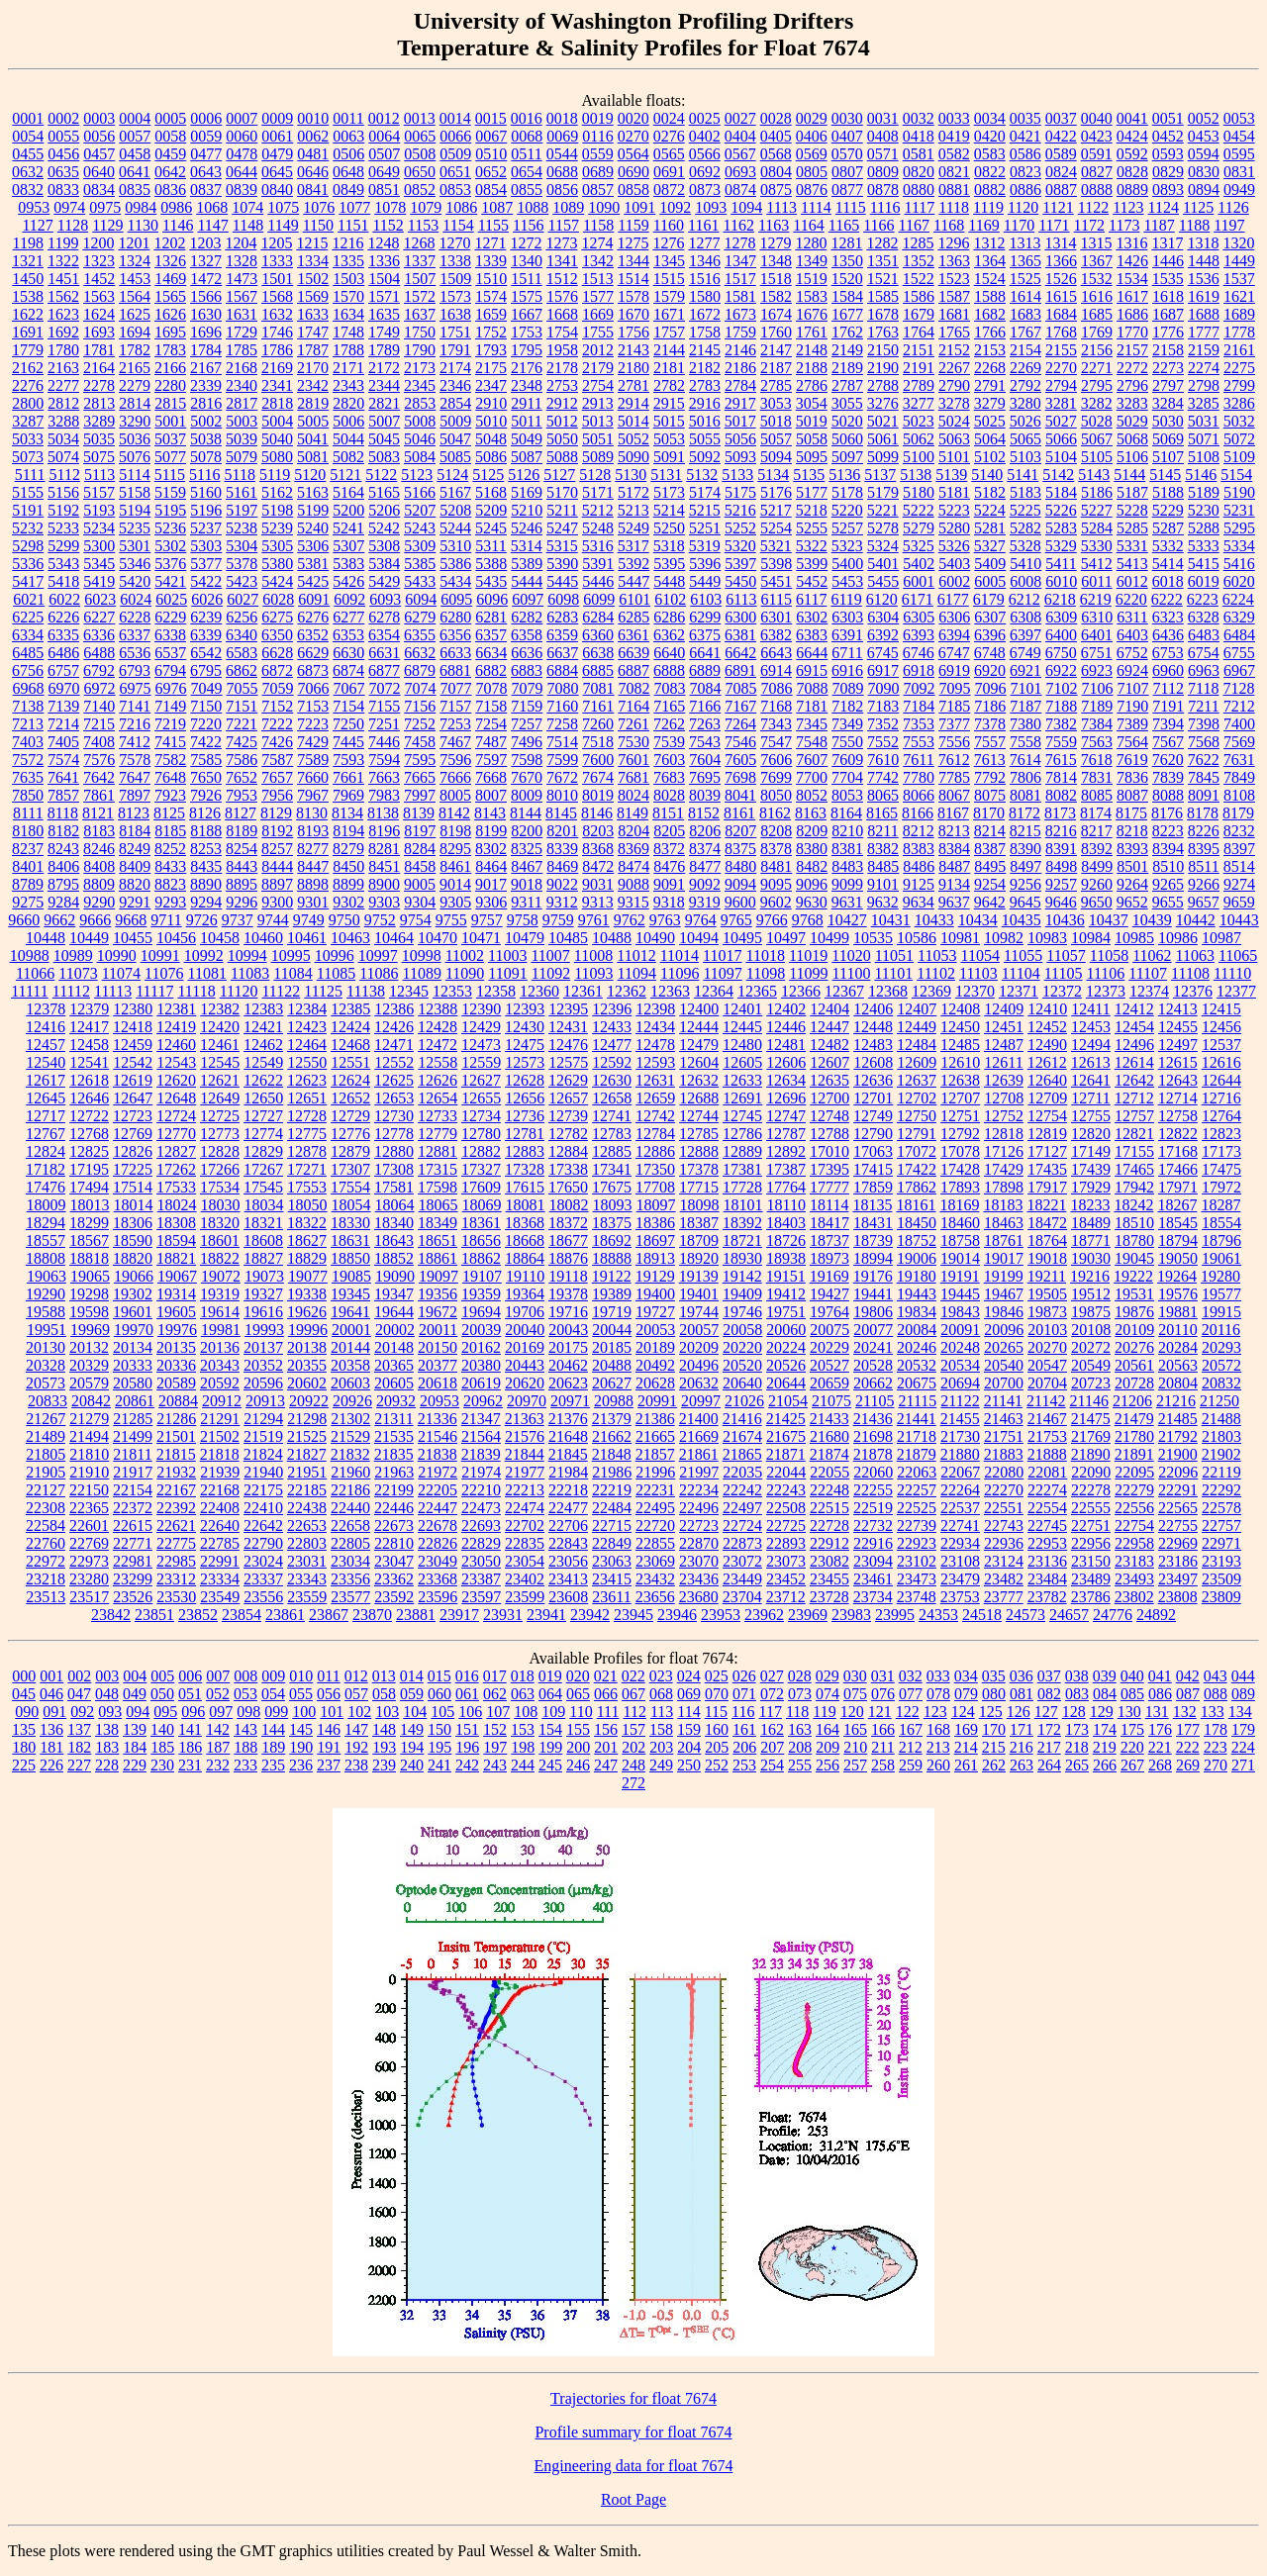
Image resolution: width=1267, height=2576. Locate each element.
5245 (491, 528)
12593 (655, 1062)
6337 (134, 634)
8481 (776, 866)
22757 (1221, 1525)
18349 (437, 1222)
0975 (105, 207)
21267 (45, 1418)
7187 (1025, 706)
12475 (524, 1044)
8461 (455, 866)
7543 (705, 741)
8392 (1097, 848)
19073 (264, 1276)
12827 (176, 1151)
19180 (916, 1276)
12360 (539, 991)
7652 (241, 777)
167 (911, 1729)
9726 (202, 919)
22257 (916, 1489)
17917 (1047, 1187)
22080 (1003, 1472)
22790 (263, 1543)
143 (245, 1729)
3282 (1097, 403)
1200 (98, 243)
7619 (1132, 759)
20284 (1178, 1347)
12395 (568, 1009)
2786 (812, 385)
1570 (348, 296)
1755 (598, 332)
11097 (722, 973)
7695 (705, 777)
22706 (568, 1525)
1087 (497, 207)
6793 (134, 670)
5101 (954, 456)
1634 (348, 314)
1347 (740, 260)
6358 (526, 634)
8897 (277, 884)
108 (525, 1711)
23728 (829, 1596)
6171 (917, 599)
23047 (394, 1561)
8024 (633, 795)
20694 (960, 1383)
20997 (701, 1400)
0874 (740, 189)
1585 (883, 296)
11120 (239, 991)
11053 (937, 955)
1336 (384, 260)
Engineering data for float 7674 (634, 2465)
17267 (263, 1169)
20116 (1221, 1329)
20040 (524, 1329)
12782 (568, 1133)
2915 (669, 403)
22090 (1091, 1472)
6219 (1096, 599)
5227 (1097, 510)
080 (994, 1693)
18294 (45, 1222)
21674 (742, 1436)
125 (991, 1711)
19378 (568, 1294)
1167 (914, 225)
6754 (1203, 652)
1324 (134, 260)
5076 (134, 456)
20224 (786, 1347)
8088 (1168, 795)
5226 (1061, 510)
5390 (562, 563)
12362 (626, 991)
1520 (847, 278)
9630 (812, 902)
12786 (742, 1133)
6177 (953, 599)
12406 (873, 1009)
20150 (437, 1347)
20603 (350, 1383)
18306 (132, 1222)
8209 (812, 830)
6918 (918, 670)
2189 (847, 367)
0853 (455, 189)
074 (827, 1693)
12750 (916, 1115)
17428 (960, 1169)
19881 (1178, 1311)
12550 (307, 1062)
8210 (847, 830)
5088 (562, 456)
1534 (1132, 278)
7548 (812, 741)
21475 (1091, 1418)
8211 (882, 830)
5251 (705, 528)
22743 (1003, 1525)
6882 (491, 670)
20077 (873, 1329)
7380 (1025, 724)
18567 (89, 1240)
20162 (481, 1347)
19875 (1091, 1311)
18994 (873, 1258)
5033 (28, 438)
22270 (1003, 1489)
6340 (241, 634)
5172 (633, 492)
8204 (633, 830)
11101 (893, 973)
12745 (742, 1115)
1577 (598, 296)
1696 (206, 332)
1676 (812, 314)
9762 (629, 919)
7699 (776, 777)
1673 (740, 314)
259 (911, 1765)
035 (994, 1676)
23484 (1047, 1579)
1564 (134, 296)
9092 (705, 884)
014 (412, 1676)
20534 (960, 1365)
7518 (598, 741)
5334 (1239, 545)
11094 (637, 973)
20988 (614, 1400)
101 (331, 1711)
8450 (348, 866)
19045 (1134, 1258)
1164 (808, 225)
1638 (455, 314)
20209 (699, 1347)
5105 (1097, 456)
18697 (655, 1240)
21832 (350, 1454)
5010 (491, 421)
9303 (384, 902)
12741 (612, 1115)
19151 (786, 1276)
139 (134, 1729)
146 (329, 1729)
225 (24, 1765)
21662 (612, 1436)
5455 (883, 581)
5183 (1025, 492)
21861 (699, 1454)
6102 (670, 599)
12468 (350, 1044)
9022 (562, 884)
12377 (1236, 991)
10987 (1221, 937)
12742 (655, 1115)
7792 (990, 777)
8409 (134, 866)
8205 (669, 830)
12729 (350, 1115)
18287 (1220, 1204)
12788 (829, 1133)
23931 (503, 1614)
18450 (916, 1222)
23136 (1047, 1561)
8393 (1132, 848)
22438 (307, 1507)
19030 (1091, 1258)
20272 (1091, 1347)
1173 (1124, 225)
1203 (205, 243)
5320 (740, 545)
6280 (455, 617)
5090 (633, 456)
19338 (307, 1294)
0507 (384, 153)
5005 (313, 421)
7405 (63, 741)
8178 (1202, 813)
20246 (916, 1347)
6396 (990, 634)
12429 (481, 1026)
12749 (873, 1115)
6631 (384, 652)
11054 (980, 955)
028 (800, 1676)
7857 (63, 795)
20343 (220, 1365)
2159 (1203, 349)
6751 (1097, 652)
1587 (954, 296)
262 (994, 1765)
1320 (1238, 243)
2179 (598, 367)
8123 (133, 813)
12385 (350, 1009)
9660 (24, 919)
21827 (307, 1454)
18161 (915, 1204)
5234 (99, 528)
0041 (1132, 118)
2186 (740, 367)
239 (384, 1765)
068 (661, 1693)
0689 (598, 171)
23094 (873, 1561)
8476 (669, 866)
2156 (1097, 349)
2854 (455, 403)
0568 (776, 153)
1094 (746, 207)
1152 (387, 225)
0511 (526, 153)
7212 (1239, 706)
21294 (263, 1418)
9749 (309, 919)
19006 (916, 1258)
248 (633, 1765)
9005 (420, 884)
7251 (384, 724)
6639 (633, 652)
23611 (611, 1596)
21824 (263, 1454)
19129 (655, 1276)
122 (908, 1711)
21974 (481, 1472)
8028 (669, 795)
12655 (481, 1098)
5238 (241, 528)
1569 (313, 296)
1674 (776, 314)
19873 (1047, 1311)
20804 (1178, 1383)
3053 (776, 403)
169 (966, 1729)
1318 (1202, 243)
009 (273, 1676)
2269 (1025, 367)
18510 (1134, 1222)
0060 (241, 136)
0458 (134, 153)
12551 (350, 1062)
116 (742, 1711)
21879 (916, 1454)
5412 (1097, 563)
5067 (1097, 438)
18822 (220, 1258)
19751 (786, 1311)
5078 (206, 456)
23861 (285, 1614)
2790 (954, 385)
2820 (348, 403)
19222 (1133, 1276)
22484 (612, 1507)
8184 (134, 830)
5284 (1097, 528)
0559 (598, 153)
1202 (169, 243)
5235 (134, 528)
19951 (46, 1329)
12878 (307, 1151)
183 (107, 1747)
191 (329, 1747)
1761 (812, 332)
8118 (63, 813)
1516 (705, 278)
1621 (1239, 296)
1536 (1203, 278)
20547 (1047, 1365)
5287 (1168, 528)
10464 (394, 937)
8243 (63, 848)
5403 (954, 563)
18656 (481, 1240)
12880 (394, 1151)
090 (27, 1711)
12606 (786, 1062)
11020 (850, 955)
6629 (313, 652)
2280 (170, 385)
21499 (132, 1436)
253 (744, 1765)
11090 (464, 973)
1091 (639, 207)
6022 (64, 599)
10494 (699, 937)
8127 (240, 813)
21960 (350, 1472)
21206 (1132, 1400)
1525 (1025, 278)
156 (606, 1729)
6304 (883, 617)
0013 (420, 118)
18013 (90, 1204)
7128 (1238, 688)
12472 (437, 1044)
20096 (1003, 1329)
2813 (99, 403)
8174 (1096, 813)
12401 (742, 1009)
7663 (384, 777)
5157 (99, 492)
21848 (612, 1454)
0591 (1097, 153)
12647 (132, 1098)
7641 (63, 777)
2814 (134, 403)
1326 (170, 260)
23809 (1221, 1596)
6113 (741, 599)
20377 (437, 1365)
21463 (1003, 1418)
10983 (1047, 937)
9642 (990, 902)
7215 (99, 724)
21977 (524, 1472)
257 (855, 1765)
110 (580, 1711)
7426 (277, 741)
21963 (394, 1472)
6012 (1132, 581)
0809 (883, 171)
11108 (1190, 973)
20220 (742, 1347)
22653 (307, 1525)
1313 (1024, 243)
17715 (699, 1187)
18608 (263, 1240)
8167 (953, 813)
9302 (348, 902)
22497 (742, 1507)
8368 (598, 848)
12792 (960, 1133)
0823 (1025, 171)
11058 (1109, 955)
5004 (277, 421)
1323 (99, 260)
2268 (990, 367)
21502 (220, 1436)
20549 (1091, 1365)
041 (1160, 1676)
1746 (277, 332)
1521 (883, 278)
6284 (598, 617)
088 (1215, 1693)
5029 (1132, 421)
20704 (1047, 1383)
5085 (455, 456)
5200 (348, 510)
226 (51, 1765)
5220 (847, 510)
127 (1046, 1711)
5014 (633, 421)
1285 (917, 243)
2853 (420, 403)
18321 (263, 1222)
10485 (568, 937)
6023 (100, 599)
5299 (63, 545)
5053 (669, 438)
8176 (1167, 813)
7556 (954, 741)
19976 (177, 1329)
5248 (598, 528)
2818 (277, 403)
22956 (1091, 1543)
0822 (990, 171)
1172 (1089, 225)
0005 (170, 118)
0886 (1025, 189)
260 (938, 1765)
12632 (699, 1080)
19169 (829, 1276)
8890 (206, 884)
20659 (829, 1383)
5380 (277, 563)
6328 (1203, 617)
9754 (416, 919)
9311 (526, 902)
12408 (960, 1009)
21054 (788, 1400)
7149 (170, 706)
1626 (170, 314)
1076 (319, 207)
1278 (739, 243)
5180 (918, 492)
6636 (526, 652)
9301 (313, 902)
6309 (1061, 617)
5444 (526, 581)
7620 (1168, 759)
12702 (916, 1098)
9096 (812, 884)
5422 (206, 581)
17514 (132, 1187)
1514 (633, 278)
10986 (1178, 937)
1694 (134, 332)
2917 (740, 403)
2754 (598, 385)
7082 (634, 688)
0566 (705, 153)
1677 (847, 314)
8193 (313, 830)
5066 (1061, 438)
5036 (134, 438)
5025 (990, 421)
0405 (776, 136)
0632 (28, 171)
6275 (277, 617)
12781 (524, 1133)
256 (827, 1765)
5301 (134, 545)
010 (301, 1676)
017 (495, 1676)
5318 (669, 545)
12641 (1091, 1080)
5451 (776, 581)
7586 (241, 759)
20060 (786, 1329)
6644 (812, 652)
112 (634, 1711)
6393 (918, 634)
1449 (1239, 260)
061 (467, 1693)
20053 (655, 1329)
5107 (1168, 456)
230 (162, 1765)
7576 (99, 759)
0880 (918, 189)
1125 (1198, 207)
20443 (524, 1365)
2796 (1132, 385)
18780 (1134, 1240)
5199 (313, 510)
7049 (207, 688)
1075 (283, 207)
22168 (220, 1489)
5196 (206, 510)
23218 (45, 1579)
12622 (263, 1080)
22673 (394, 1525)
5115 (169, 474)
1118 (953, 207)
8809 (99, 884)
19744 (699, 1311)
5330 (1097, 545)
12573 (524, 1062)
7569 (1239, 741)
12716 (1221, 1098)
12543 (176, 1062)
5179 (883, 492)
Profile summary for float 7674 (633, 2432)
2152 (954, 349)
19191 (960, 1276)
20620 (524, 1383)
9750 (344, 919)
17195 (89, 1169)
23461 (873, 1579)
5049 (526, 438)
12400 (699, 1009)
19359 (481, 1294)
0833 (63, 189)
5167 (455, 492)
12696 (786, 1098)
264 (1049, 1765)
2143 (633, 349)
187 (218, 1747)
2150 (883, 349)
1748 (348, 332)
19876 (1134, 1311)
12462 (263, 1044)
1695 (170, 332)
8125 (169, 813)
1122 (1093, 207)
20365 (394, 1365)
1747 (313, 332)
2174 (455, 367)
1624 (99, 314)
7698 (740, 777)
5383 (348, 563)
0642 (170, 171)
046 (51, 1693)
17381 (742, 1169)
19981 (221, 1329)
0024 (669, 118)
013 (384, 1676)
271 (1243, 1765)
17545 (263, 1187)
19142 (742, 1276)
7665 (420, 777)
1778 (1239, 332)
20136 (220, 1347)
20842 (91, 1400)
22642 (263, 1525)
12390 (481, 1009)
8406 (63, 866)
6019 (1203, 581)
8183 (99, 830)
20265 (1003, 1347)
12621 (220, 1080)
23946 (677, 1614)
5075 (99, 456)
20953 (439, 1400)
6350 (277, 634)
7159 (526, 706)
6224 (1238, 599)
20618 (437, 1383)
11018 (764, 955)
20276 (1134, 1347)
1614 (1025, 296)
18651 (437, 1240)
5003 (241, 421)
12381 (176, 1009)
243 (495, 1765)
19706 (524, 1311)
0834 (99, 189)
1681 (954, 314)
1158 (598, 225)
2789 (918, 385)
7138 (28, 706)
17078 (960, 1151)
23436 (699, 1579)
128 (1074, 1711)
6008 (1025, 581)
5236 (170, 528)
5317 (633, 545)
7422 (206, 741)
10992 (204, 955)
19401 (699, 1294)
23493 (1134, 1579)
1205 (276, 243)
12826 (132, 1151)
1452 (99, 278)
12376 (1193, 991)
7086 (777, 688)
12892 (786, 1151)
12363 (670, 991)
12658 (612, 1098)
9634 (918, 902)
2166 (170, 367)
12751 (960, 1115)
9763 (665, 919)
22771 (132, 1543)
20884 (178, 1400)
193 (384, 1747)
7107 (1133, 688)
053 (245, 1693)
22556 (1134, 1507)
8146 (597, 813)
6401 (1097, 634)
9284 (63, 902)
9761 (594, 919)
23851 (154, 1614)
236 (301, 1765)
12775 (307, 1133)
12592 (612, 1062)
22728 (829, 1525)
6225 (28, 617)
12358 (496, 991)
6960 (1168, 670)
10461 (307, 937)
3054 (812, 403)
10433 (934, 919)
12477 (612, 1044)
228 (107, 1765)
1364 (990, 260)
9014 (455, 884)
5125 (488, 474)
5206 (384, 510)
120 (852, 1711)
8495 (990, 866)
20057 (699, 1329)
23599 (524, 1596)
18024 (177, 1204)
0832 (28, 189)
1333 (277, 260)
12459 (132, 1044)
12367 (844, 991)
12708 (1003, 1098)
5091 (669, 456)
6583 (241, 652)
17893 (960, 1187)
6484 (1239, 634)
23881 (416, 1614)
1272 (525, 243)
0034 (990, 118)
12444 (699, 1026)
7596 (455, 759)
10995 (291, 955)
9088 (633, 884)
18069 (482, 1204)
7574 (63, 759)
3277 (918, 403)
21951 (307, 1472)
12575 (568, 1062)
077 (911, 1693)
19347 (394, 1294)
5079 (241, 456)
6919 (954, 670)
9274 (1239, 884)
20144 (350, 1347)
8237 (28, 848)
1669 (598, 314)
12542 (132, 1062)
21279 (89, 1418)
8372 (669, 848)
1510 (491, 278)
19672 (437, 1311)
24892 (1156, 1614)
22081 (1047, 1472)
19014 (960, 1258)
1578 (633, 296)
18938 (786, 1258)
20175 (568, 1347)
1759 (740, 332)
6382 (776, 634)
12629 (568, 1080)
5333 (1203, 545)
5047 (455, 438)
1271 (490, 243)
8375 (740, 848)
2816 (206, 403)
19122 (612, 1276)
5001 (170, 421)
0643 (206, 171)
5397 (740, 563)
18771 (1091, 1240)
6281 (491, 617)
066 (606, 1693)
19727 (655, 1311)
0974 (69, 207)
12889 (742, 1151)
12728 (307, 1115)
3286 (1239, 403)
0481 (313, 153)
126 (1018, 1711)
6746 (918, 652)
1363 (954, 260)
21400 (699, 1418)
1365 (1025, 260)
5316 (598, 545)
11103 (978, 973)
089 (1243, 1693)
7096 (991, 688)
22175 (263, 1489)
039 (1105, 1676)
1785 (241, 349)
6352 (313, 634)
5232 (28, 528)
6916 (847, 670)
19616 (263, 1311)
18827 (263, 1258)
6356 (455, 634)
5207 (420, 510)
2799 (1239, 385)
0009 (277, 118)
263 (1021, 1765)
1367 (1097, 260)
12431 (568, 1026)
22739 (916, 1525)
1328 (241, 260)
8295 (455, 848)
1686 (1132, 314)
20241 (873, 1347)
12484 (916, 1044)
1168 (948, 225)
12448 (873, 1026)
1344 (633, 260)
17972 (1221, 1187)
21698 (873, 1436)
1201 (133, 243)
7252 (420, 724)
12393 (524, 1009)
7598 (526, 759)
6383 (812, 634)
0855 (526, 189)
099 (276, 1711)
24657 (1069, 1614)
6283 (562, 617)
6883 (526, 670)
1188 (1194, 225)
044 (1243, 1676)
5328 (1025, 545)
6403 (1132, 634)
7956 (277, 795)
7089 (848, 688)
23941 (546, 1614)
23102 (916, 1561)
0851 (384, 189)
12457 (45, 1044)
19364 (524, 1294)
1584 (847, 296)
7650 (206, 777)
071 (744, 1693)
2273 (1168, 367)
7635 (28, 777)
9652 (1132, 902)
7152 (277, 706)
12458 (89, 1044)
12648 (176, 1098)
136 (51, 1729)
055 (301, 1693)
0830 (1203, 171)
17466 (1178, 1169)
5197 (241, 510)
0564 (633, 153)
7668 (491, 777)
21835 (394, 1454)
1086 (461, 207)
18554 (1221, 1222)
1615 (1061, 296)
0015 (491, 118)
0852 (420, 189)
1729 (241, 332)
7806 (1025, 777)
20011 (438, 1329)
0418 (918, 136)
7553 (918, 741)
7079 (527, 688)
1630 (206, 314)
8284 (420, 848)
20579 (89, 1383)
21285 (132, 1418)
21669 (699, 1436)
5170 (562, 492)
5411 (1060, 563)
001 (51, 1676)
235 (273, 1765)
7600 (598, 759)
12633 (742, 1080)
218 (1077, 1747)
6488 (99, 652)
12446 (786, 1026)
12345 (409, 991)
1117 (919, 207)
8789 (28, 884)
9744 (273, 919)
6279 (420, 617)
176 (1160, 1729)
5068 (1132, 438)
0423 (1097, 136)
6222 (1167, 599)
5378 (241, 563)
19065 (90, 1276)
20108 (1091, 1329)
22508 (786, 1507)
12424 (350, 1026)
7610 (883, 759)
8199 (491, 830)
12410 (1047, 1009)
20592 (220, 1383)
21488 (1221, 1418)
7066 (314, 688)
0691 (669, 171)
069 (689, 1693)
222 (1188, 1747)
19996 (308, 1329)
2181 (669, 367)
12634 (786, 1080)
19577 (1221, 1294)
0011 (348, 118)
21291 (220, 1418)
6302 (812, 617)
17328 (524, 1169)
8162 (775, 813)
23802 (1134, 1596)
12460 (176, 1044)
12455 (1178, 1026)
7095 (955, 688)
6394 (954, 634)
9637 (954, 902)
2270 (1061, 367)
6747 (954, 652)
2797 (1168, 385)
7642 (99, 777)
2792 (1025, 385)
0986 (176, 207)
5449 (705, 581)
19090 (395, 1276)
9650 (1097, 902)
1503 (348, 278)
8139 (419, 813)
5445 (562, 581)
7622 (1203, 759)
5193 (99, 510)
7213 (28, 724)
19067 (177, 1276)
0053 (1239, 118)
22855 (655, 1543)
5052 (633, 438)
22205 (437, 1489)
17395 (829, 1169)
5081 (313, 456)
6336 (99, 634)
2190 (883, 367)
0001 (28, 118)
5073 (28, 456)
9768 (808, 919)
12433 (612, 1026)
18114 (829, 1204)
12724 (176, 1115)
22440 (350, 1507)
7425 (241, 741)
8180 (28, 830)
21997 (699, 1472)
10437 (1108, 919)
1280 (811, 243)
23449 (742, 1579)
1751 (455, 332)
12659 (655, 1098)
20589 (176, 1383)
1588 (990, 296)
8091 (1203, 795)
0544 (562, 153)
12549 (263, 1062)
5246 (526, 528)
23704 (742, 1596)
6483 (1203, 634)
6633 (455, 652)
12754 (1047, 1115)
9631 (847, 902)
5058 (812, 438)
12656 (524, 1098)
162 (772, 1729)
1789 (384, 349)
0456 (63, 153)
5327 (990, 545)
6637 (562, 652)
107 (498, 1711)
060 (439, 1693)
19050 (1178, 1258)
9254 (990, 884)
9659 (1239, 902)
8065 (883, 795)
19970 (133, 1329)
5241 (348, 528)
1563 (99, 296)
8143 (490, 813)
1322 (63, 260)
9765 (736, 919)
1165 (843, 225)
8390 (1025, 848)
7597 (491, 759)
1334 (313, 260)
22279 (1134, 1489)
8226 (1203, 830)
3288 (63, 421)
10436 (1065, 919)
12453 (1091, 1026)
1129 (107, 225)
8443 (241, 866)
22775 (176, 1543)
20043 (568, 1329)
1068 (212, 207)
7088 (812, 688)
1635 (384, 314)
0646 (313, 171)
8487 (954, 866)
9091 (669, 884)
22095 (1134, 1472)
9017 (491, 884)
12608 (873, 1062)
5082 (348, 456)
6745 (883, 652)
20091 (960, 1329)
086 (1160, 1693)
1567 (241, 296)
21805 (45, 1454)
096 (193, 1711)
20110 (1177, 1329)
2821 (384, 403)
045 (24, 1693)
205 (717, 1747)
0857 (598, 189)
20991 (657, 1400)
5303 (206, 545)
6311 (1132, 617)
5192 (63, 510)
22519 (873, 1507)
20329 (89, 1365)
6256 (241, 617)
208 (800, 1747)
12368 (888, 991)
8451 (384, 866)
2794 (1061, 385)
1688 (1203, 314)
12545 (220, 1062)
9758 (522, 919)
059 (412, 1693)
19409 (742, 1294)
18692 (612, 1240)
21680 (829, 1436)
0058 (170, 136)
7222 (277, 724)
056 (329, 1693)
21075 (831, 1400)
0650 (420, 171)
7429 (313, 741)
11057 (1065, 955)
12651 (307, 1098)
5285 (1132, 528)
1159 (633, 225)
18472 (1047, 1222)
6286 (669, 617)
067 (633, 1693)
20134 (132, 1347)
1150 (318, 225)
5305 (277, 545)
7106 (1098, 688)
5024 (954, 421)
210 (855, 1747)
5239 (277, 528)
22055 (829, 1472)
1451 (63, 278)
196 (467, 1747)
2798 (1203, 385)
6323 (1168, 617)
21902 (1221, 1454)
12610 (960, 1062)
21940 (263, 1472)
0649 (384, 171)
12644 (1221, 1080)
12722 (89, 1115)
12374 (1149, 991)
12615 (1178, 1062)
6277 (348, 617)
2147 (776, 349)
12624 (350, 1080)
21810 (89, 1454)
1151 (353, 225)
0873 (705, 189)
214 (966, 1747)
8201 (562, 830)
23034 (350, 1561)
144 (273, 1729)
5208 (455, 510)
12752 (1003, 1115)
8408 (99, 866)
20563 (1178, 1365)
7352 (883, 724)
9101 (883, 884)
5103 (1025, 456)
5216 (740, 510)
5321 (776, 545)
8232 (1239, 830)
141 (190, 1729)
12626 (437, 1080)
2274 (1203, 367)
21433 (829, 1418)
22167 (176, 1489)
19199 (1003, 1276)
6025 (171, 599)
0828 (1132, 171)
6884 (562, 670)
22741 (960, 1525)
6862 (241, 670)
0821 (954, 171)
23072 (742, 1561)
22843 (568, 1543)
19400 (655, 1294)
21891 (1134, 1454)
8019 (598, 795)
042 (1188, 1676)
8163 (811, 813)
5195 (170, 510)
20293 (1221, 1347)
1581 (740, 296)
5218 (812, 510)
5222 (918, 510)
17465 (1134, 1169)
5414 (1168, 563)
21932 (176, 1472)
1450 (28, 278)
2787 (847, 385)
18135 (872, 1204)
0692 (705, 171)
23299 (132, 1579)
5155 (28, 492)
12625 (394, 1080)
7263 (705, 724)
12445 (742, 1026)
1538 (28, 296)
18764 (1047, 1240)
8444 (277, 866)
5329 (1061, 545)
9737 (237, 919)
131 (1157, 1711)
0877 (847, 189)
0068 (526, 136)
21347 (481, 1418)
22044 (786, 1472)
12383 (263, 1009)
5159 (170, 492)
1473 (241, 278)
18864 (524, 1258)
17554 (350, 1187)
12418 (132, 1026)
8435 (206, 866)
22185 (307, 1489)
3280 (1025, 403)
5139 (951, 474)
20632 (699, 1383)
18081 (525, 1204)
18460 (960, 1222)
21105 (874, 1400)
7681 (633, 777)
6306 (954, 617)
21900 (1178, 1454)
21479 (1134, 1418)
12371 (1018, 991)
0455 (28, 153)
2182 (705, 367)
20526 (786, 1365)
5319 (705, 545)
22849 (612, 1543)
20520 (742, 1365)
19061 (1221, 1258)
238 (356, 1765)
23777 (1003, 1596)
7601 (633, 759)
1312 (989, 243)
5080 (277, 456)
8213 (954, 830)
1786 (277, 349)
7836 (1132, 777)
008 (245, 1676)
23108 (960, 1561)
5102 (990, 456)
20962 (483, 1400)
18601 (220, 1240)
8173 (1060, 813)
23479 (960, 1579)
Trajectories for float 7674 (633, 2398)
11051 (894, 955)
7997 (420, 795)
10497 (786, 937)
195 (439, 1747)
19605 (176, 1311)
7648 (170, 777)
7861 (99, 795)
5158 (134, 492)
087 (1188, 1693)
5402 (918, 563)
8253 (206, 848)
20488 (612, 1365)
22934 (960, 1543)
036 (1021, 1676)
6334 (28, 634)
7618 (1097, 759)
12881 (437, 1151)
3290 (134, 421)
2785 (776, 385)
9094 (740, 884)
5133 (737, 474)
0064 (384, 136)
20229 (829, 1347)
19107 (482, 1276)
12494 (1091, 1044)
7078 (492, 688)
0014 (455, 118)
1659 (491, 314)
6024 (135, 599)
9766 (772, 919)
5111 (30, 474)
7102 (1062, 688)
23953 (720, 1614)
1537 (1239, 278)
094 (137, 1711)
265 (1077, 1765)
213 (938, 1747)
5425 (313, 581)
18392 (742, 1222)
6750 (1061, 652)
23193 (1221, 1561)
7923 (170, 795)
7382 (1061, 724)
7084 (706, 688)
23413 (568, 1579)
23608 (568, 1596)
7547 (776, 741)
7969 (348, 795)
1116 (885, 207)
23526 (132, 1596)
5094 (776, 456)
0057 (134, 136)
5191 (28, 510)
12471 (394, 1044)
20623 (568, 1383)
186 (190, 1747)
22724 (742, 1525)
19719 (612, 1311)
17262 (176, 1169)
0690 (633, 171)
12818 (1003, 1133)
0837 (206, 189)
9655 (1168, 902)
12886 (655, 1151)
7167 (740, 706)
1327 (206, 260)
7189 (1097, 706)
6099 (599, 599)
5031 (1203, 421)
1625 (134, 314)
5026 (1025, 421)
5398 (776, 563)
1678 (883, 314)
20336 (176, 1365)
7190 (1132, 706)
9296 (241, 902)
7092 (919, 688)
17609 (481, 1187)
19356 (437, 1294)
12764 (1221, 1115)
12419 (176, 1026)
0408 (883, 136)
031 (883, 1676)
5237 (206, 528)
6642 (740, 652)
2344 (384, 385)
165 (855, 1729)
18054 (351, 1204)
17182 (45, 1169)
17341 (612, 1169)
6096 (492, 599)
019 (550, 1676)
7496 (526, 741)
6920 (990, 670)
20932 (396, 1400)
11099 (808, 973)
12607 (829, 1062)
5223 (954, 510)
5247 (562, 528)
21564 (481, 1436)
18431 (873, 1222)
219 (1105, 1747)
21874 (829, 1454)
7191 (1168, 706)
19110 (525, 1276)
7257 (526, 724)
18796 (1221, 1240)
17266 (220, 1169)
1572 (420, 296)
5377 (206, 563)
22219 (612, 1489)
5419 (99, 581)
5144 (1129, 474)
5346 (134, 563)
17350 (655, 1169)
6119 (845, 599)
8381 (847, 848)
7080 (563, 688)
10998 (421, 955)
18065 (438, 1204)
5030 (1168, 421)
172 (1049, 1729)
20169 (524, 1347)
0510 (491, 153)
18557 (45, 1240)
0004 (134, 118)
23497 (1178, 1579)
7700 (812, 777)
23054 (524, 1561)
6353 (348, 634)
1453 (134, 278)
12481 (786, 1044)
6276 (313, 617)
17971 (1178, 1187)
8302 (491, 848)
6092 (349, 599)
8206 (705, 830)
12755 (1091, 1115)
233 (245, 1765)
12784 (655, 1133)
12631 (655, 1080)
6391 (847, 634)
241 (439, 1765)
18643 (394, 1240)
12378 (45, 1009)
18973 (829, 1258)
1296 (953, 243)
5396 (705, 563)
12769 (132, 1133)
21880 (960, 1454)
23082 (829, 1561)
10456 (176, 937)
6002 (954, 581)
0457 (99, 153)
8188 (206, 830)
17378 (699, 1169)
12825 (89, 1151)
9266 (1203, 884)
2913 (598, 403)
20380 (481, 1365)
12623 (307, 1080)
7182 (847, 706)
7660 (313, 777)
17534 (220, 1187)
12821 (1134, 1133)
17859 (873, 1187)
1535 (1168, 278)
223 (1215, 1747)
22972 (45, 1561)
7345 (812, 724)
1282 (882, 243)
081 (1021, 1693)
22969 (1178, 1543)
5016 (705, 421)
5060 (847, 438)
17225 (132, 1169)
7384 (1097, 724)
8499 (1097, 866)
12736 (524, 1115)
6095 (456, 599)
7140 (99, 706)
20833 (47, 1400)
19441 (873, 1294)
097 (221, 1711)
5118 (240, 474)
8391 (1061, 848)
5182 (990, 492)
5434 (455, 581)
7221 (241, 724)
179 (1243, 1729)
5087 (526, 456)
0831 (1239, 171)
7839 (1168, 777)
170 (994, 1729)
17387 (786, 1169)
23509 (1221, 1579)
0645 (277, 171)
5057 (776, 438)
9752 (380, 919)
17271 (307, 1169)
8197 (420, 830)
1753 (526, 332)
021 (606, 1676)
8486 (918, 866)
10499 (829, 937)
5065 (1025, 438)
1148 (248, 225)
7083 (670, 688)
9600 (740, 902)
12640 (1047, 1080)
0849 (348, 189)
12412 (1134, 1009)
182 (79, 1747)
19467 (1003, 1294)
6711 (846, 652)
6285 (633, 617)
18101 (743, 1204)
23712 (786, 1596)
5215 (705, 510)
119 (824, 1711)
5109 (1239, 456)
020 (578, 1676)
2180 (633, 367)
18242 (1133, 1204)
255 (800, 1765)
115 (716, 1711)
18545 (1178, 1222)
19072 (221, 1276)
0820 (918, 171)
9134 (954, 884)
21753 (1047, 1436)
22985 (176, 1561)
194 (412, 1747)
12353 (452, 991)
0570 (847, 153)
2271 (1097, 367)
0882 (990, 189)
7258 (562, 724)
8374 (705, 848)
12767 (45, 1133)
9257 (1061, 884)
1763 (883, 332)
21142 (1045, 1400)
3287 (28, 421)
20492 (655, 1365)
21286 (176, 1418)
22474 (524, 1507)
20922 (309, 1400)
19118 (567, 1276)
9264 (1132, 884)
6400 (1061, 634)
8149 (632, 813)
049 (134, 1693)
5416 (1239, 563)
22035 (742, 1472)
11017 (722, 955)
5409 (990, 563)
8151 (668, 813)
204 (689, 1747)
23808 (1178, 1596)
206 (744, 1747)
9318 (669, 902)
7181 (812, 706)
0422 (1061, 136)
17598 (437, 1187)
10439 (1152, 919)
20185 (612, 1347)
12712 (1134, 1098)
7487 (491, 741)
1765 (954, 332)
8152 (704, 813)
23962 (764, 1614)
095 (165, 1711)
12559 (481, 1062)
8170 (989, 813)
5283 (1061, 528)
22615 (132, 1525)
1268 (419, 243)
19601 (132, 1311)
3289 (99, 421)
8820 (134, 884)
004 (134, 1676)
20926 (352, 1400)
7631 (1239, 759)
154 (550, 1729)
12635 (829, 1080)
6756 (28, 670)
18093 (613, 1204)
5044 (348, 438)
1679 (918, 314)
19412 (786, 1294)
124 (963, 1711)
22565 (1178, 1507)
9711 (165, 919)
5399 (812, 563)
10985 (1134, 937)
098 (248, 1711)
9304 (420, 902)
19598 (89, 1311)
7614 (1025, 759)
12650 (263, 1098)
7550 (847, 741)
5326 (954, 545)
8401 (28, 866)
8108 (1239, 795)
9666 (95, 919)
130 (1129, 1711)
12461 (220, 1044)
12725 (220, 1115)
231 (190, 1765)
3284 (1168, 403)
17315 (437, 1169)
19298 (89, 1294)
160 (717, 1729)
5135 (809, 474)
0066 (455, 136)
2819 (313, 403)
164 (827, 1729)
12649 (220, 1098)
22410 (263, 1507)
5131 (666, 474)
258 (883, 1765)
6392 (883, 634)
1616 (1097, 296)
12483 (873, 1044)
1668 (562, 314)
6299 (705, 617)
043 (1215, 1676)
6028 (278, 599)
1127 (37, 225)
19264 (1177, 1276)
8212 (918, 830)
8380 (812, 848)
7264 (740, 724)
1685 (1097, 314)
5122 (381, 474)
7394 (1168, 724)
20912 (222, 1400)
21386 (655, 1418)
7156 (420, 706)
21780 (1134, 1436)
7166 (705, 706)
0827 (1097, 171)
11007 (550, 955)
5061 (883, 438)
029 (827, 1676)
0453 (1203, 136)
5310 (455, 545)
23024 (263, 1561)
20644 (786, 1383)
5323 (847, 545)
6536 (134, 652)
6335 (63, 634)
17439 (1091, 1169)
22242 (742, 1489)
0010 (313, 118)
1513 (598, 278)
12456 (1221, 1026)
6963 (1203, 670)
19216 (1090, 1276)
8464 (491, 866)
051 (190, 1693)
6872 (277, 670)
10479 (524, 937)
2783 (705, 385)
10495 (742, 937)
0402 (705, 136)
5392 (633, 563)
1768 (1061, 332)
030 (855, 1676)
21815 (176, 1454)
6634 (491, 652)
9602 (776, 902)
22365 (89, 1507)
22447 (437, 1507)
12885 (612, 1151)
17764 (786, 1187)
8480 (740, 866)
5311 (490, 545)
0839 (241, 189)
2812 (63, 403)
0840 (277, 189)
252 (717, 1765)
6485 (28, 652)
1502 (313, 278)
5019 (812, 421)
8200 (526, 830)
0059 (206, 136)
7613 (990, 759)
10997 (378, 955)
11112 (71, 991)
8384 (954, 848)
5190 (1239, 492)
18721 (742, 1240)
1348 (776, 260)
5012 (562, 421)
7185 (954, 706)
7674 (598, 777)
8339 (562, 848)
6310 (1097, 617)
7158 (491, 706)
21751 (1003, 1436)
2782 (669, 385)
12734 (481, 1115)
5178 (847, 492)
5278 (883, 528)
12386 (394, 1009)
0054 (28, 136)
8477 (705, 866)
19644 (394, 1311)
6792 (99, 670)
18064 (395, 1204)
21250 (1219, 1400)
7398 (1203, 724)
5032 (1239, 421)
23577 (350, 1596)
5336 (28, 563)
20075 (829, 1329)
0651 (455, 171)
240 (412, 1765)
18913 (655, 1258)
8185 (170, 830)
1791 (455, 349)
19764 (829, 1311)
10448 (45, 937)
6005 (990, 581)
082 (1049, 1693)
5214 (669, 510)
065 (578, 1693)
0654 (526, 171)
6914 (776, 670)
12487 (1003, 1044)
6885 (598, 670)
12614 (1134, 1062)
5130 (630, 474)
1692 (63, 332)
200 (578, 1747)
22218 (568, 1489)
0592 (1132, 153)
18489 (1091, 1222)
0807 (847, 171)
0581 (918, 153)
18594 (176, 1240)
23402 (524, 1579)
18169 (959, 1204)
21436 (873, 1418)
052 (218, 1693)
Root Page (633, 2499)
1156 (528, 225)
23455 (829, 1579)
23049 (437, 1561)
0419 (954, 136)
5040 (277, 438)
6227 (99, 617)
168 (938, 1729)
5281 (990, 528)
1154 (457, 225)
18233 (1090, 1204)
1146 (177, 225)
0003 (99, 118)
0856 (562, 189)
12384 (307, 1009)
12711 (1090, 1098)
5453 (847, 581)
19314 (176, 1294)
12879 (350, 1151)
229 (134, 1765)
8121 (98, 813)
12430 (524, 1026)
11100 (851, 973)
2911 (526, 403)
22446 (394, 1507)
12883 (524, 1151)
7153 (313, 706)
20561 (1134, 1365)
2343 (348, 385)
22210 (481, 1489)
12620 (176, 1080)
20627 (612, 1383)
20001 (351, 1329)
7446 (384, 741)
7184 (918, 706)
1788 (348, 349)
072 (772, 1693)
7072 (385, 688)
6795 (206, 670)
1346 (705, 260)
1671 (669, 314)
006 (190, 1676)
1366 (1061, 260)
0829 (1168, 171)
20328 (45, 1365)
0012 (384, 118)
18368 (524, 1222)
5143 (1094, 474)
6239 (206, 617)
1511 (526, 278)
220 (1132, 1747)
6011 (1096, 581)
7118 (1203, 688)
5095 (812, 456)
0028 (776, 118)
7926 (206, 795)
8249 (134, 848)
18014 (133, 1204)
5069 (1168, 438)
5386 (455, 563)
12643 (1178, 1080)
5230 (1203, 510)
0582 (954, 153)
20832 (1221, 1383)
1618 (1168, 296)
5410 (1025, 563)
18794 (1178, 1240)
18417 (829, 1222)
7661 (348, 777)
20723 (1091, 1383)
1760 (776, 332)
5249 (633, 528)
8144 (525, 813)
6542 (206, 652)
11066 (35, 973)
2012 (598, 349)
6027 (242, 599)
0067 (491, 136)
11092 (551, 973)
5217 (776, 510)
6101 (634, 599)
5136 (844, 474)
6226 (63, 617)
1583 (812, 296)
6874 (348, 670)
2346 (455, 385)
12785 (699, 1133)
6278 (384, 617)
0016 (526, 118)
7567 (1168, 741)
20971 (570, 1400)
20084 (916, 1329)
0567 (740, 153)
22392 (176, 1507)
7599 (562, 759)
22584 (45, 1525)
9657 (1203, 902)
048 (107, 1693)
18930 (742, 1258)
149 (412, 1729)
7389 (1132, 724)
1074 (247, 207)
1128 (72, 225)
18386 (655, 1222)
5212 (598, 510)
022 (633, 1676)
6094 (421, 599)
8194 (348, 830)
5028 (1097, 421)
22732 (873, 1525)
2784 (740, 385)
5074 (63, 456)
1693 (99, 332)
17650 (568, 1187)
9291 (134, 902)
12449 (916, 1026)
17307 (350, 1169)
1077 (354, 207)
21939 (220, 1472)
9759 (558, 919)
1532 (1097, 278)
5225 (1025, 510)
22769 (89, 1543)
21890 (1091, 1454)
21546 (437, 1436)
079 (966, 1693)
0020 (633, 118)
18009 (46, 1204)
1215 (312, 243)
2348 (526, 385)
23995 (895, 1614)
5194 (134, 510)
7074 (421, 688)
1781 (99, 349)
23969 (808, 1614)
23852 (198, 1614)
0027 (740, 118)
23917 (459, 1614)
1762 (847, 332)
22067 (960, 1472)
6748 (990, 652)
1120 (1023, 207)
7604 (705, 759)
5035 (99, 438)
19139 (699, 1276)
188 (245, 1747)
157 (633, 1729)
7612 (954, 759)
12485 (960, 1044)
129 (1102, 1711)
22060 (873, 1472)
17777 (829, 1187)
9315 (633, 902)
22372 (132, 1507)
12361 (583, 991)
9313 (598, 902)
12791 (916, 1133)
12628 (524, 1080)
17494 (89, 1187)
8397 (1239, 848)
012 (356, 1676)
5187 (1132, 492)
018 (523, 1676)
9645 (1025, 902)
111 (608, 1711)
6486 (63, 652)
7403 (28, 741)
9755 (451, 919)
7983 (384, 795)
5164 (348, 492)
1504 (384, 278)
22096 (1178, 1472)
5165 (384, 492)
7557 (990, 741)
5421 (170, 581)
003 (107, 1676)
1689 (1239, 314)
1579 (669, 296)
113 (661, 1711)
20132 (89, 1347)
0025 (705, 118)
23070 (699, 1561)
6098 (563, 599)
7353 (918, 724)
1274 (597, 243)
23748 (916, 1596)
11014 (679, 955)
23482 (1003, 1579)
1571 (384, 296)
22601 (89, 1525)
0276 (669, 136)
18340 (394, 1222)
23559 (307, 1596)
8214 (990, 830)
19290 (45, 1294)
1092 (675, 207)
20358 (350, 1365)
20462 (568, 1365)
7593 (348, 759)
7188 (1061, 706)
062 (495, 1693)
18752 (916, 1240)
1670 (633, 314)
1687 (1168, 314)
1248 (383, 243)
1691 (28, 332)
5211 (561, 510)
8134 (347, 813)
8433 (170, 866)
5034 (63, 438)
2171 (348, 367)
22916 (873, 1543)
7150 (206, 706)
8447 (313, 866)
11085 (336, 973)
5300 (99, 545)
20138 (307, 1347)
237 (329, 1765)
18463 (1003, 1222)
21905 (45, 1472)
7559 (1061, 741)
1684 (1061, 314)
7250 (348, 724)
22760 (45, 1543)
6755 (1239, 652)
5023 (918, 421)
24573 (1025, 1614)
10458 (220, 937)
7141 (134, 706)
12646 (89, 1098)
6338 (170, 634)
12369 (931, 991)
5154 (1236, 474)
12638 (960, 1080)
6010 (1061, 581)
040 (1132, 1676)
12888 (699, 1151)
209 (827, 1747)
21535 (394, 1436)
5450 (740, 581)
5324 (883, 545)
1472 (206, 278)
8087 (1132, 795)
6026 (207, 599)
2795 (1097, 385)
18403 (786, 1222)
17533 (176, 1187)
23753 (960, 1596)
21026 (744, 1400)
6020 (1239, 581)
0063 (348, 136)
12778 (394, 1133)
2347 (491, 385)
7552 (883, 741)
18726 (786, 1240)
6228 (134, 617)
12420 (220, 1026)
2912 (562, 403)
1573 (455, 296)
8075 (990, 795)
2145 (705, 349)
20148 (394, 1347)
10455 (132, 937)
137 (79, 1729)
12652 (350, 1098)
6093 (385, 599)
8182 (63, 830)
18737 (829, 1240)
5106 (1132, 456)
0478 (241, 153)
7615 (1061, 759)
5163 (313, 492)
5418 (63, 581)
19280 (1220, 1276)
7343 (776, 724)
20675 (916, 1383)
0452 (1168, 136)
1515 (669, 278)
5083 (384, 456)
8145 (561, 813)
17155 (1134, 1151)
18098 (700, 1204)
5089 (598, 456)
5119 (274, 474)
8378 (776, 848)
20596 (263, 1383)
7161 (598, 706)
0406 (812, 136)
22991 (220, 1561)
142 (218, 1729)
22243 (786, 1489)
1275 (632, 243)
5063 (954, 438)
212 (911, 1747)
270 (1215, 1765)
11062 (1151, 955)
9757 (487, 919)
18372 (568, 1222)
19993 (264, 1329)
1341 (562, 260)
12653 (394, 1098)
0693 (740, 171)
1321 (28, 260)
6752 (1132, 652)
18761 (1003, 1240)
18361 (481, 1222)
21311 (393, 1418)
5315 (562, 545)
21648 (568, 1436)
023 (661, 1676)
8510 (1168, 866)
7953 (241, 795)
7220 (206, 724)
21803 (1221, 1436)
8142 (454, 813)
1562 (63, 296)
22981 (132, 1561)
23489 (1091, 1579)
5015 (669, 421)
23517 (89, 1596)
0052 (1203, 118)
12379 (89, 1009)
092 (82, 1711)
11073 (77, 973)
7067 (349, 688)
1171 (1053, 225)
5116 (204, 474)
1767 (1025, 332)
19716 (568, 1311)
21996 (655, 1472)
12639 (1003, 1080)
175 (1132, 1729)
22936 (1003, 1543)
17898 (1003, 1187)
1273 (561, 243)
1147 (212, 225)
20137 (263, 1347)
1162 (739, 225)
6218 (1060, 599)
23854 (241, 1614)
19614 (220, 1311)
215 (994, 1747)
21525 (307, 1436)
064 (550, 1693)
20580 (132, 1383)
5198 (277, 510)
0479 (277, 153)
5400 (847, 563)
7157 (455, 706)
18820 (132, 1258)
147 (356, 1729)
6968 (29, 688)
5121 (345, 474)
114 (688, 1711)
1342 (598, 260)
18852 (394, 1258)
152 (495, 1729)
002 (79, 1676)
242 (467, 1765)
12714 (1178, 1098)
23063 (612, 1561)
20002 (395, 1329)
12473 (481, 1044)
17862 (916, 1187)
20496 (699, 1365)
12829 (263, 1151)
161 (744, 1729)
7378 (990, 724)
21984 (568, 1472)
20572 (1221, 1365)
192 (356, 1747)
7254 (491, 724)
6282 (526, 617)
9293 (170, 902)
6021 (29, 599)
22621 (176, 1525)
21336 (437, 1418)
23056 (568, 1561)
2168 (241, 367)
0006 (206, 118)
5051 (598, 438)
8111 (28, 813)
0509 (455, 153)
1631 (241, 314)
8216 (1061, 830)
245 (550, 1765)
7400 (1239, 724)
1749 (384, 332)
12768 (89, 1133)
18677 (568, 1240)
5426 (348, 581)
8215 (1025, 830)
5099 (883, 456)
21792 (1178, 1436)
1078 (390, 207)
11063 (1195, 955)
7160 (562, 706)
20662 (873, 1383)
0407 (847, 136)
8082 (1061, 795)
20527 (829, 1365)
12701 (873, 1098)
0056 (99, 136)
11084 (292, 973)
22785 (220, 1543)
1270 (454, 243)
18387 (699, 1222)
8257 (277, 848)
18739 (873, 1240)
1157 (562, 225)
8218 (1132, 830)
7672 (562, 777)
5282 (1025, 528)
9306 (491, 902)
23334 (220, 1579)
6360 (598, 634)
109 (553, 1711)
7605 (740, 759)
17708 (655, 1187)
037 (1049, 1676)
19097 (438, 1276)
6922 (1061, 670)
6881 (455, 670)
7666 (455, 777)
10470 (437, 937)
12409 (1003, 1009)
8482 (812, 866)
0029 (812, 118)
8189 (241, 830)
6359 (562, 634)
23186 (1178, 1561)
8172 (1024, 813)
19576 (1178, 1294)
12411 (1090, 1009)
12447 (829, 1026)
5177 (812, 492)
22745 (1047, 1525)
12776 (350, 1133)
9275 (28, 902)
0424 (1132, 136)
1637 (420, 314)
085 (1132, 1693)
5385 (420, 563)
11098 (765, 973)
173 (1077, 1729)
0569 (812, 153)
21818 (220, 1454)
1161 (703, 225)
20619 (481, 1383)
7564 (1132, 741)
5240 (313, 528)
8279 (348, 848)
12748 (829, 1115)
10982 (1003, 937)
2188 (812, 367)
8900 (384, 884)
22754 (1134, 1525)
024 (689, 1676)
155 (578, 1729)
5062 (918, 438)
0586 (1025, 153)
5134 (773, 474)
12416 (45, 1026)
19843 (960, 1311)
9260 (1097, 884)
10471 (481, 937)
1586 (918, 296)
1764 (918, 332)
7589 (313, 759)
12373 (1105, 991)
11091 (507, 973)
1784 (206, 349)
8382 (883, 848)
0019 (598, 118)
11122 (280, 991)
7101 (1026, 688)
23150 (1091, 1561)
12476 (568, 1044)
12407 (916, 1009)
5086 (491, 456)
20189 (655, 1347)
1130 (143, 225)
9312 (562, 902)
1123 (1128, 207)
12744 (699, 1115)
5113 (99, 474)
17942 (1134, 1187)
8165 (882, 813)
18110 (786, 1204)
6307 (990, 617)
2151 (918, 349)
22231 (655, 1489)
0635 (63, 171)
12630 (612, 1080)
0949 (1239, 189)
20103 (1047, 1329)
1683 (1025, 314)
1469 (170, 278)
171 (1021, 1729)
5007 (384, 421)
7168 (776, 706)
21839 (481, 1454)
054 (273, 1693)
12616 (1221, 1062)
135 (24, 1729)
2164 (99, 367)
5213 (633, 510)
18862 (481, 1258)
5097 (847, 456)
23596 (437, 1596)
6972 (100, 688)
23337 (263, 1579)
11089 (422, 973)
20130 (45, 1347)
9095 (776, 884)
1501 (277, 278)
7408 (99, 741)
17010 (829, 1151)
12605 (742, 1062)
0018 (562, 118)
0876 (812, 189)
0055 (63, 136)
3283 (1132, 403)
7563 (1097, 741)
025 (717, 1676)
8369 (633, 848)
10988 (29, 955)
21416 (742, 1418)
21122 (959, 1400)
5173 (669, 492)
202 (633, 1747)
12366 (801, 991)
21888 (1047, 1454)
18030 (221, 1204)
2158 (1168, 349)
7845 (1203, 777)
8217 (1097, 830)
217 (1049, 1747)
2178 (562, 367)
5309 (420, 545)
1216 (347, 243)
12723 (132, 1115)
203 (661, 1747)
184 (134, 1747)
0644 (241, 171)
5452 (812, 581)
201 (606, 1747)
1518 (776, 278)
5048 (491, 438)
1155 (493, 225)
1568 (277, 296)
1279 (775, 243)
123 (935, 1711)
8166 (917, 813)
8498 (1061, 866)
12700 (829, 1098)
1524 (990, 278)
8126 (205, 813)
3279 (990, 403)
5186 (1097, 492)
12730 (394, 1115)
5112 (64, 474)
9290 (99, 902)
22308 (45, 1507)
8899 (348, 884)
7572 (28, 759)
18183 (1003, 1204)
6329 (1239, 617)
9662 (59, 919)
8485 (883, 866)
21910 (89, 1472)
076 (883, 1693)
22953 (1047, 1543)
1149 (282, 225)
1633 (313, 314)
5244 (455, 528)
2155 (1061, 349)
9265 (1168, 884)
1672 (705, 314)
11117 (154, 991)
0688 (562, 171)
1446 (1168, 260)
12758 (1178, 1115)
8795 (63, 884)
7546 (740, 741)
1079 (425, 207)
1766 (990, 332)
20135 (176, 1347)
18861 (437, 1258)
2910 (491, 403)
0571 (883, 153)
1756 (633, 332)
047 (79, 1693)
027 (772, 1676)
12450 (960, 1026)
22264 (960, 1489)
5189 (1203, 492)
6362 (669, 634)
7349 (847, 724)
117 (770, 1711)
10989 (73, 955)
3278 (954, 403)
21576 (524, 1436)
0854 (491, 189)
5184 (1061, 492)
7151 (241, 706)
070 (717, 1693)
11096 (679, 973)
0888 (1097, 189)
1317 (1167, 243)
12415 (1221, 1009)
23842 (111, 1614)
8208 (776, 830)
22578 (1221, 1507)
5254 (776, 528)
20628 (655, 1383)
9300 (277, 902)
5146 (1201, 474)
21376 (568, 1418)
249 (661, 1765)
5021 (883, 421)
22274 (1047, 1489)
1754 (562, 332)
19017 (1003, 1258)
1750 (420, 332)
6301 (776, 617)
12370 (975, 991)
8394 (1168, 848)
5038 (206, 438)
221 (1160, 1747)
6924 (1132, 670)
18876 (568, 1258)
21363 (524, 1418)
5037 (170, 438)
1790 (420, 349)
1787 (313, 349)
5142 (1058, 474)
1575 (526, 296)
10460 (263, 937)
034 (966, 1676)
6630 (348, 652)
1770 (1132, 332)
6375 (705, 634)
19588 (45, 1311)
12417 (89, 1026)
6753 (1168, 652)
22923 (916, 1543)
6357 (491, 634)
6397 (1025, 634)
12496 (1134, 1044)
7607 (812, 759)
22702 (524, 1525)
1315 (1096, 243)
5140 (987, 474)
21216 (1176, 1400)
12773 (220, 1133)
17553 (307, 1187)
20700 (1003, 1383)
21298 (307, 1418)
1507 (420, 278)
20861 (134, 1400)
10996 (334, 955)
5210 (526, 510)
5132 (702, 474)
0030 (847, 118)
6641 (705, 652)
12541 (89, 1062)
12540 (45, 1062)
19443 (916, 1294)
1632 (277, 314)
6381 (740, 634)
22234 (699, 1489)
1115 (850, 207)
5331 (1132, 545)
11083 (250, 973)
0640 (99, 171)
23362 (394, 1579)
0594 (1203, 153)
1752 (491, 332)
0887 (1061, 189)
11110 (1232, 973)
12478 (655, 1044)
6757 (63, 670)
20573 (45, 1383)
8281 (384, 848)
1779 (28, 349)
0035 (1025, 118)
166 (883, 1729)
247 (606, 1765)
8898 (313, 884)
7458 (420, 741)
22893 (786, 1543)
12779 (437, 1133)
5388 (491, 563)
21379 (612, 1418)
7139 (63, 706)
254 (772, 1765)
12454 (1134, 1026)
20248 (960, 1347)
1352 (918, 260)
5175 (740, 492)
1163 (773, 225)
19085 (351, 1276)
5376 (170, 563)
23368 (437, 1579)
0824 (1061, 171)
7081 (599, 688)
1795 (526, 349)
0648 (348, 171)
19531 (1134, 1294)
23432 (655, 1579)
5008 (420, 421)
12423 (307, 1026)
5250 (669, 528)
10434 (978, 919)
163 (800, 1729)
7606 (776, 759)
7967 (313, 795)
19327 (263, 1294)
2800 (28, 403)
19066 (133, 1276)
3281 (1061, 403)
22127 (45, 1489)
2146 (740, 349)
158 (661, 1729)
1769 (1097, 332)
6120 (882, 599)
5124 (452, 474)
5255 (812, 528)
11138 (365, 991)
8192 (277, 830)
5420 (134, 581)
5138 (915, 474)
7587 (277, 759)
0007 (241, 118)
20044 (612, 1329)
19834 (916, 1311)
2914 (633, 403)
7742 (883, 777)
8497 (1025, 866)
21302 (350, 1418)
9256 (1025, 884)
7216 (134, 724)
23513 (45, 1596)
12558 (437, 1062)
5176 (776, 492)
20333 (132, 1365)
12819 (1047, 1133)
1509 (455, 278)
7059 (278, 688)
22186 (350, 1489)
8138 (383, 813)
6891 (740, 670)
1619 (1203, 296)
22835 (524, 1543)
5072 (1239, 438)
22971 (1221, 1543)
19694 (481, 1311)
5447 (633, 581)
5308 (384, 545)
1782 (134, 349)
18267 (1177, 1204)
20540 (1003, 1365)
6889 (705, 670)
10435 (1021, 919)
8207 (740, 830)
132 (1185, 1711)
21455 (960, 1418)
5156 (63, 492)
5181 (954, 492)
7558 (1025, 741)
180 (24, 1747)
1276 (668, 243)
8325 (526, 848)
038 (1077, 1676)
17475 (1221, 1169)
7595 (420, 759)
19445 (960, 1294)
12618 (89, 1080)
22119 (1221, 1472)
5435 (491, 581)
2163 (63, 367)
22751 (1091, 1525)
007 (218, 1676)
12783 (612, 1133)
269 (1188, 1765)
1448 (1203, 260)
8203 (598, 830)
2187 (776, 367)
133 (1212, 1711)
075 (855, 1693)
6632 (420, 652)
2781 (633, 385)
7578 (134, 759)
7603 (669, 759)
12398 (655, 1009)
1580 (705, 296)
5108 (1203, 456)
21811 (132, 1454)
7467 (455, 741)
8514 (1239, 866)
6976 (171, 688)
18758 (960, 1240)
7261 (633, 724)
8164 (846, 813)
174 (1105, 1729)
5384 (384, 563)
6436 (1168, 634)
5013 (598, 421)
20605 (394, 1383)
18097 (656, 1204)
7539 (669, 741)
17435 (1047, 1169)
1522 (918, 278)
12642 (1134, 1080)
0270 (633, 136)
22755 (1178, 1525)
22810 (394, 1543)
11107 (1147, 973)
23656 (655, 1596)
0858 (633, 189)
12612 (1047, 1062)
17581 (394, 1187)
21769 (1091, 1436)
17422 (916, 1169)
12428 (437, 1026)
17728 (742, 1187)
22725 (786, 1525)
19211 (1046, 1276)
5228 (1132, 510)
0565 (669, 153)
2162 (28, 367)
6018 (1168, 581)
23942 (590, 1614)
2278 (99, 385)
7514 (562, 741)
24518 (982, 1614)
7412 (134, 741)
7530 (633, 741)
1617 (1132, 296)
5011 (526, 421)
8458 (420, 866)
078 (938, 1693)
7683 (669, 777)
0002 (63, 118)
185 (162, 1747)
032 (911, 1676)
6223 (1202, 599)
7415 (170, 741)
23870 (372, 1614)
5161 (241, 492)
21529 (350, 1436)
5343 (63, 563)
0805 (812, 171)
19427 (829, 1294)
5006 (348, 421)
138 (107, 1729)
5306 (313, 545)
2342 (313, 385)
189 (273, 1747)
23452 (786, 1579)
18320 (220, 1222)
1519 (812, 278)
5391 (598, 563)
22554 (1047, 1507)
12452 (1047, 1026)
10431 (891, 919)
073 (800, 1693)
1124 (1163, 207)
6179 (989, 599)
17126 (1003, 1151)
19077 (308, 1276)
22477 (568, 1507)
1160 (668, 225)
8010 (562, 795)
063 (523, 1693)
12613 (1091, 1062)
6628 (277, 652)
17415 (873, 1169)
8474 (633, 866)
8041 (740, 795)
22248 (829, 1489)
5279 (918, 528)
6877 (384, 670)
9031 (598, 884)
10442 (1196, 919)
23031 (307, 1561)
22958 (1134, 1543)
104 (415, 1711)
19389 (612, 1294)
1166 (878, 225)
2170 (313, 367)
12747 (786, 1115)
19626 (307, 1311)
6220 (1131, 599)
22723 (699, 1525)
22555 (1091, 1507)
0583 (990, 153)
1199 (63, 243)
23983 (851, 1614)
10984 (1091, 937)
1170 (1019, 225)
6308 (1025, 617)
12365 (757, 991)
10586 (916, 937)
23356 (350, 1579)
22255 (873, 1489)
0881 (954, 189)
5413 (1132, 563)
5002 (206, 421)
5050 (562, 438)
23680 (699, 1596)
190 (301, 1747)
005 (162, 1676)
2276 (28, 385)
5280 (954, 528)
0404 (740, 136)
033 (938, 1676)
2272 (1132, 367)
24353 (938, 1614)
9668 (130, 919)
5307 (348, 545)
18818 (89, 1258)
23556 (263, 1596)
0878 (883, 189)
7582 (170, 759)
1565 (170, 296)
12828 (220, 1151)
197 (495, 1747)
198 (523, 1747)
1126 (1233, 207)
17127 (1047, 1151)
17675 (612, 1187)
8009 (526, 795)
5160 (206, 492)
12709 (1047, 1098)
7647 (134, 777)
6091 (314, 599)
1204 (240, 243)
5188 (1168, 492)
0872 (669, 189)
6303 (847, 617)
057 (356, 1693)
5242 (384, 528)
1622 (28, 314)
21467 (1047, 1418)
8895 (241, 884)
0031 (883, 118)
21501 (176, 1436)
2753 (562, 385)
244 (523, 1765)
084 (1105, 1693)
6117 (811, 599)
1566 (206, 296)
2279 (134, 385)
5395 (669, 563)
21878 (873, 1454)
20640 (742, 1383)
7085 (741, 688)
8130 (312, 813)
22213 (524, 1489)
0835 (134, 189)
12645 (45, 1098)
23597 (481, 1596)
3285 (1203, 403)
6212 (1024, 599)
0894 (1203, 189)
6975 (135, 688)
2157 (1132, 349)
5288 (1203, 528)
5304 (241, 545)
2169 (277, 367)
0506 (348, 153)
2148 (812, 349)
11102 (936, 973)
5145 (1165, 474)
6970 (64, 688)
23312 (176, 1579)
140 (162, 1729)
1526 (1061, 278)
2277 (63, 385)
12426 (394, 1026)
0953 (33, 207)
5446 (598, 581)
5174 (705, 492)
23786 (1091, 1596)
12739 (568, 1115)
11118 (196, 991)
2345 (420, 385)
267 (1132, 1765)
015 (439, 1676)
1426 (1132, 260)
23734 (873, 1596)
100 (304, 1711)
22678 (437, 1525)
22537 (960, 1507)
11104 (1021, 973)
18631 (350, 1240)
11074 (121, 973)
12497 (1178, 1044)
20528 (873, 1365)
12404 (829, 1009)
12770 (176, 1133)
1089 (568, 207)
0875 (776, 189)
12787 (786, 1133)
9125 (918, 884)
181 (51, 1747)
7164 (633, 706)
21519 (263, 1436)
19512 (1091, 1294)
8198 (455, 830)
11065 (1237, 955)
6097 (527, 599)
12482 (829, 1044)
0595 (1239, 153)
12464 (307, 1044)
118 (797, 1711)
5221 (883, 510)
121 (880, 1711)
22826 (437, 1543)
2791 (990, 385)
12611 (1003, 1062)
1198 (28, 243)
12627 (481, 1080)
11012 (636, 955)
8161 (739, 813)
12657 (568, 1098)
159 (689, 1729)
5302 (170, 545)
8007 (491, 795)
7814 (1061, 777)
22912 (829, 1543)
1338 (455, 260)
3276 (883, 403)
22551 (1003, 1507)
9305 (455, 902)
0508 (420, 153)
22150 (89, 1489)
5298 (28, 545)
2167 (206, 367)
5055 (705, 438)
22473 (481, 1507)
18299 (89, 1222)
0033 (954, 118)
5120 (310, 474)
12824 (45, 1151)
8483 (847, 866)
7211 (1203, 706)
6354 (384, 634)
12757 (1134, 1115)
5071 (1203, 438)
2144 (669, 349)
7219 (170, 724)
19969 (90, 1329)
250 (689, 1765)
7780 (918, 777)
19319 (220, 1294)
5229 (1168, 510)
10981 (960, 937)
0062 (313, 136)
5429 (384, 581)
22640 (220, 1525)
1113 (781, 207)
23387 (481, 1579)
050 (162, 1693)
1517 (740, 278)
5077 (170, 456)
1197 (1229, 225)
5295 (1239, 528)
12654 (437, 1098)
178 (1215, 1729)
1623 (63, 314)
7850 (28, 795)
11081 (207, 973)
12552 (394, 1062)
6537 (170, 652)
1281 (846, 243)
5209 (491, 510)
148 (384, 1729)
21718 (916, 1436)
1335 (348, 260)
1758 (705, 332)
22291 (1178, 1489)
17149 (1091, 1151)
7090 (884, 688)
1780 (63, 349)
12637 (916, 1080)
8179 (1238, 813)
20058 (742, 1329)
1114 (816, 207)
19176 (873, 1276)
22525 (916, 1507)
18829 (307, 1258)
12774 (263, 1133)
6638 (598, 652)
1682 (990, 314)
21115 (917, 1400)
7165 (669, 706)
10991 (160, 955)
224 (1243, 1747)
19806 (873, 1311)
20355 (307, 1365)
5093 (740, 456)
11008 (593, 955)
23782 (1047, 1596)
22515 (829, 1507)
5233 (63, 528)
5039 (241, 438)
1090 (604, 207)
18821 (176, 1258)
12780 (481, 1133)
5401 (883, 563)
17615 (524, 1187)
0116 (597, 136)
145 (301, 1729)
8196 (384, 830)
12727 (263, 1115)
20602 (307, 1383)
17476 (45, 1187)
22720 (655, 1525)
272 (633, 1782)
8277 (313, 848)
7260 (598, 724)
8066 (918, 795)
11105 (1063, 973)
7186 (990, 706)
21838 (437, 1454)
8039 (705, 795)
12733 (437, 1115)
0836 (170, 189)
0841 (313, 189)
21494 (89, 1436)
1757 (669, 332)
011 (328, 1676)
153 (523, 1729)
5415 (1203, 563)
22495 (655, 1507)
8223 (1168, 830)
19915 (1221, 1311)
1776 (1168, 332)
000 (24, 1676)
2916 (705, 403)
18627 (307, 1240)
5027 (1061, 421)
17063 (873, 1151)
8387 (990, 848)
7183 (883, 706)
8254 (241, 848)
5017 (740, 421)
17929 (1091, 1187)
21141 (1003, 1400)
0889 (1132, 189)
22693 (481, 1525)
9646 (1061, 902)
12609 (916, 1062)
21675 (786, 1436)
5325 (918, 545)
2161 (1239, 349)
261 (966, 1765)
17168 (1178, 1151)
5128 (595, 474)
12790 (873, 1133)
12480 (742, 1044)
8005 (455, 795)
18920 (699, 1258)
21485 (1178, 1418)
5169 (526, 492)
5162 (277, 492)
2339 (206, 385)
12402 (786, 1009)
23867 (328, 1614)
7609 (847, 759)
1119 (988, 207)
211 (882, 1747)
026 (744, 1676)
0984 (140, 207)
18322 (307, 1222)
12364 (713, 991)
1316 (1131, 243)
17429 (1003, 1169)
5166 (420, 492)
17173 (1221, 1151)
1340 (526, 260)
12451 (1003, 1026)
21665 (655, 1436)
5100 (918, 456)
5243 (420, 528)
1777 (1203, 332)
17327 (481, 1169)
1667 (526, 314)
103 (387, 1711)
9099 (847, 884)
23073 (786, 1561)
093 (110, 1711)
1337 (420, 260)
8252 (170, 848)
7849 (1239, 777)
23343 (307, 1579)
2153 (990, 349)
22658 (350, 1525)
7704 (847, 777)
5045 (384, 438)
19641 (350, 1311)
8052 (812, 795)
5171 (598, 492)
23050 (481, 1561)
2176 (526, 367)
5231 (1239, 510)
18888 (612, 1258)
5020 (847, 421)
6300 (740, 617)
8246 (99, 848)
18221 (1046, 1204)
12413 (1178, 1009)
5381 (313, 563)
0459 (170, 153)
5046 (420, 438)
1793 (491, 349)
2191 (918, 367)
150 (439, 1729)
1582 (776, 296)
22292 (1221, 1489)
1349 (812, 260)
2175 (491, 367)
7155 (384, 706)
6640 (669, 652)
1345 (669, 260)
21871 (786, 1454)
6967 (1239, 670)
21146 (1089, 1400)
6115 (776, 599)
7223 (313, 724)
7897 (134, 795)
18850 (350, 1258)
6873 (313, 670)
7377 (954, 724)
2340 (241, 385)
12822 (1178, 1133)
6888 (669, 670)
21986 (612, 1472)
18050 (308, 1204)
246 (578, 1765)
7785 (954, 777)
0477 (206, 153)
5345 (99, 563)
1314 (1060, 243)
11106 (1105, 973)
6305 (918, 617)
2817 (241, 403)
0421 (1025, 136)
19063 (46, 1276)
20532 (916, 1365)
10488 (612, 937)
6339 (206, 634)
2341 (277, 385)
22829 (481, 1543)
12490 (1047, 1044)
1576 (562, 296)
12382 (220, 1009)
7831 (1097, 777)
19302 (132, 1294)
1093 (711, 207)
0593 (1168, 153)
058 (384, 1693)
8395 (1203, 848)
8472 (598, 866)
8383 (918, 848)
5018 (776, 421)
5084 (420, 456)
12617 (45, 1080)
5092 (705, 456)
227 (79, 1765)
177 (1188, 1729)
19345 (350, 1294)
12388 (437, 1009)
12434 (655, 1026)
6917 (883, 670)
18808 (45, 1258)
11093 (593, 973)
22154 (132, 1489)
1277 (704, 243)
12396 (612, 1009)
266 (1105, 1765)
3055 (847, 403)
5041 (313, 438)
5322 (812, 545)
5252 (740, 528)
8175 (1131, 813)
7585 (206, 759)
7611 (918, 759)
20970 (526, 1400)
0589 (1061, 153)
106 (470, 1711)
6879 (420, 670)
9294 (206, 902)
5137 (880, 474)
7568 (1203, 741)
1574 (491, 296)
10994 (247, 955)
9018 (526, 884)
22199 (394, 1489)
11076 (164, 973)
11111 (30, 991)
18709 (699, 1240)
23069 (655, 1561)
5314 (526, 545)
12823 (1221, 1133)
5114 (134, 474)
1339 (491, 260)
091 (54, 1711)
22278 (1091, 1489)
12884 (568, 1151)
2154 (1025, 349)
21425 (786, 1418)
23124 (1003, 1561)
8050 (776, 795)
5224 (990, 510)
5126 (523, 474)
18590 (132, 1240)
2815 (170, 403)
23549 (220, 1596)
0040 (1097, 118)
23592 (394, 1596)
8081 (1025, 795)
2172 (384, 367)
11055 (1023, 955)
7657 (277, 777)
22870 (699, 1543)
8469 (562, 866)
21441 (916, 1418)
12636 (873, 1080)
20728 (1134, 1383)
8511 (1203, 866)
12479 (699, 1044)
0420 (990, 136)
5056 (740, 438)
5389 (526, 563)
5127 (559, 474)
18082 (569, 1204)
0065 (420, 136)
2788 (883, 385)
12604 (699, 1062)
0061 (277, 136)
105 (442, 1711)
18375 (612, 1222)
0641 (134, 171)
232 (218, 1765)
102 (359, 1711)
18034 (264, 1204)
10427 (847, 919)
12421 (263, 1026)
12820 (1091, 1133)
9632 (883, 902)
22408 (220, 1507)
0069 (562, 136)
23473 (916, 1579)
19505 (1047, 1294)
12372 (1062, 991)
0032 (918, 118)
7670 (526, 777)
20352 (263, 1365)
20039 (481, 1329)
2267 (954, 367)
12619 (132, 1080)
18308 (176, 1222)
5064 (990, 438)
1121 (1057, 207)
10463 (350, 937)
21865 (742, 1454)
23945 (633, 1614)
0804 (776, 171)
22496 (699, 1507)
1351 (883, 260)
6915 (812, 670)
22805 (350, 1543)
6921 (1025, 670)
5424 (277, 581)
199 (550, 1747)
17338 (568, 1169)
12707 (960, 1098)
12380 (132, 1009)
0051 (1168, 118)
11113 (113, 991)
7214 (63, 724)
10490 (655, 937)
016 (467, 1676)
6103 (706, 599)
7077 (456, 688)
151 (467, 1729)
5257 (847, 528)
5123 (417, 474)
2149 (847, 349)
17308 (394, 1169)
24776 (1112, 1614)
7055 (242, 688)
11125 (323, 991)
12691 (742, 1098)
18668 (524, 1240)
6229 (170, 617)
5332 (1168, 545)
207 (772, 1747)
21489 (45, 1436)
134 (1240, 1711)
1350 (847, 260)
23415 (612, 1579)
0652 (491, 171)
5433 (420, 581)
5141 (1022, 474)
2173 (420, 367)
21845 (568, 1454)
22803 (307, 1543)
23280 (89, 1579)
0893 (1168, 189)
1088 (532, 207)
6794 (170, 670)
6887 (633, 670)
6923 (1097, 670)
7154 (348, 706)
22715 (612, 1525)
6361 (633, 634)
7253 (455, 724)
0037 (1061, 118)
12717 (45, 1115)
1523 (954, 278)
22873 (742, 1543)
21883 (1003, 1454)
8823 (170, 884)
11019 (808, 955)
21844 (524, 1454)
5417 (28, 581)
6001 (918, 581)
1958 (562, 349)
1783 (170, 349)
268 (1160, 1765)
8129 (276, 813)
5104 (1061, 456)
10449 (89, 937)
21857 (655, 1454)
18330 (350, 1222)
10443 (1239, 919)
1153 (423, 225)
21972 (437, 1472)
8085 (1097, 795)
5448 (669, 581)
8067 (954, 795)
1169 (983, 225)
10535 (873, 937)
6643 (776, 652)
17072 (916, 1151)
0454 (1239, 136)
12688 (699, 1098)
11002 (464, 955)
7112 (1168, 688)
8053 (847, 795)
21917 (132, 1472)
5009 (455, 421)
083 (1077, 1693)
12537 (1221, 1044)
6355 (420, 634)
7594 (384, 759)
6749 (1025, 652)
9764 (701, 919)
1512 (562, 278)
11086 (378, 973)
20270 (1047, 1347)
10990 (117, 955)
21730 (960, 1436)
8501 (1132, 866)
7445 (348, 741)
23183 (1134, 1561)
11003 (507, 955)
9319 (705, 902)
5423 (241, 581)
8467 (526, 866)
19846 (1003, 1311)
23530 (176, 1596)
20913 (265, 1400)
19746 (742, 1311)
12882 (481, 1151)
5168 (491, 492)
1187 (1158, 225)
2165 (134, 367)
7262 (669, 724)
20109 (1134, 1329)
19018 (1047, 1258)
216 (1021, 1747)
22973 (89, 1561)
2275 (1239, 367)
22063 (916, 1472)
